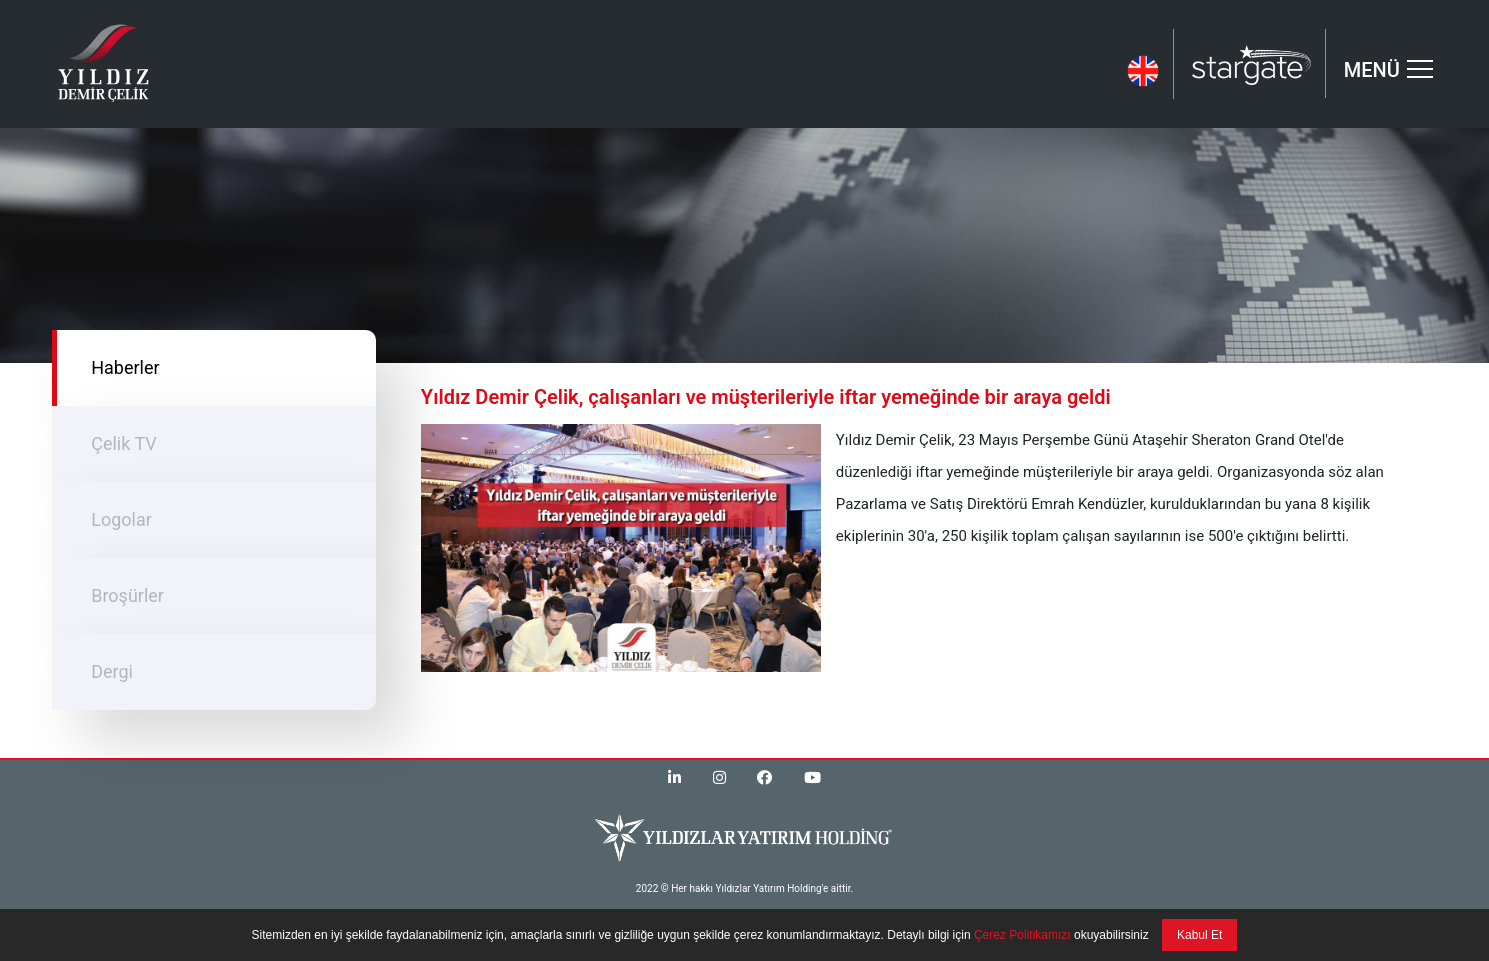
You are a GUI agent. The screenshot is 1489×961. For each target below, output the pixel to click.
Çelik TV (124, 443)
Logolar (121, 519)
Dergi (112, 671)
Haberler (125, 367)
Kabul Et (1199, 935)
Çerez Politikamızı (1021, 935)
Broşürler (127, 595)
